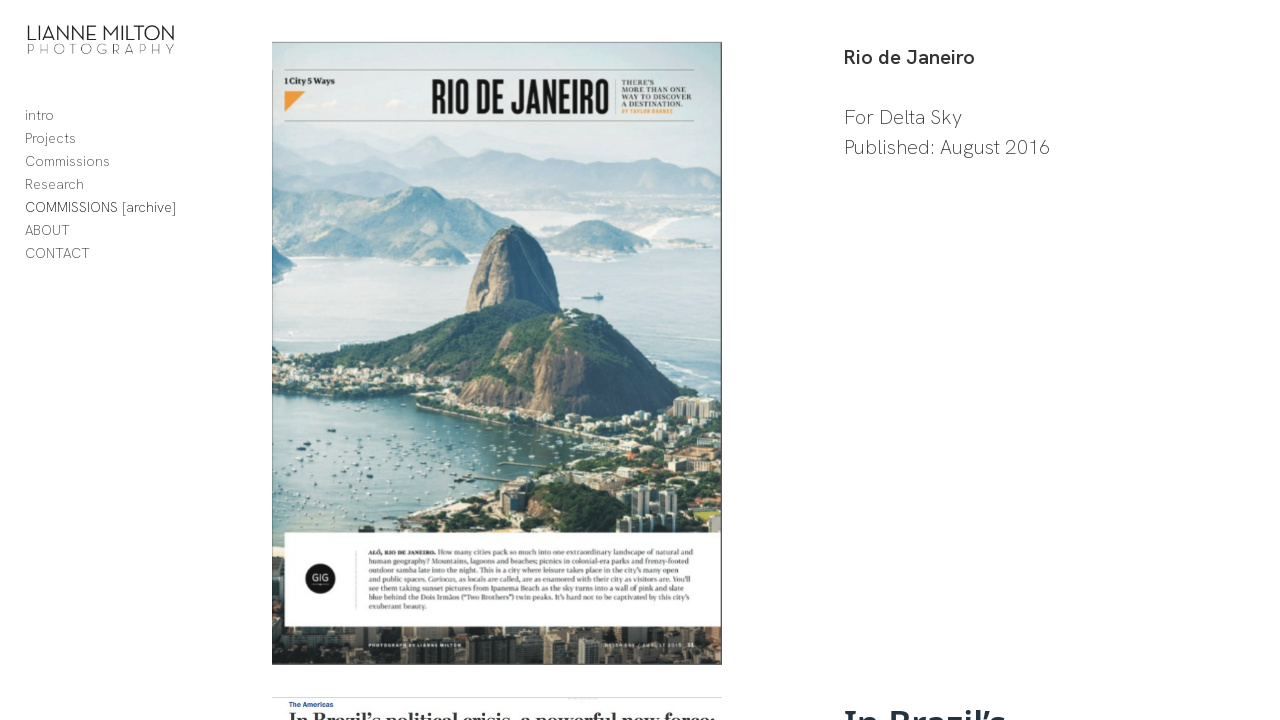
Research (54, 197)
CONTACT (57, 266)
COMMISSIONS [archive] (100, 220)
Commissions (67, 174)
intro (39, 128)
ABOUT (47, 243)
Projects (50, 151)
